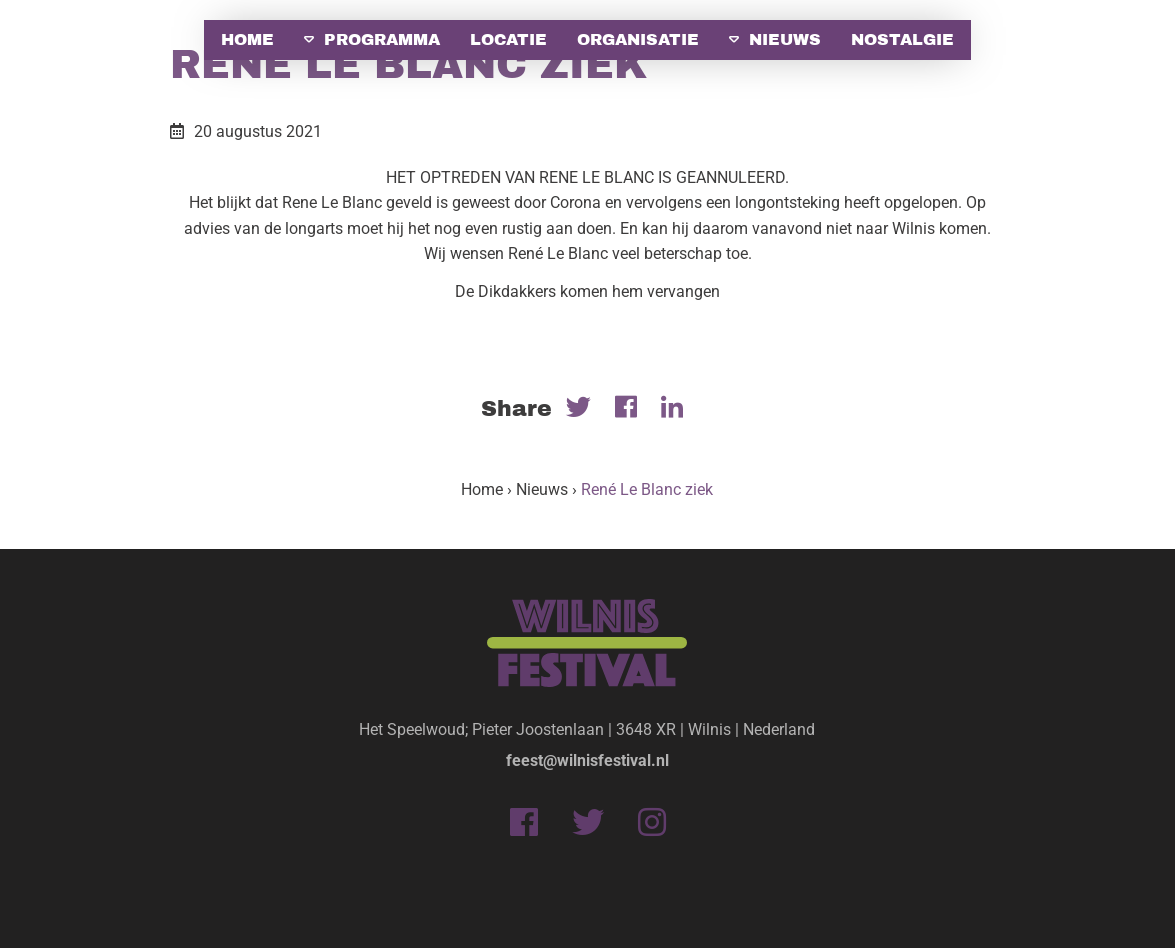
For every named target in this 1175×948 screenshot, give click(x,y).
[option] (587, 0)
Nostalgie (902, 39)
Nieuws (785, 39)
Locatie (508, 39)
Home (247, 39)
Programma (382, 39)
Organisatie (638, 39)
